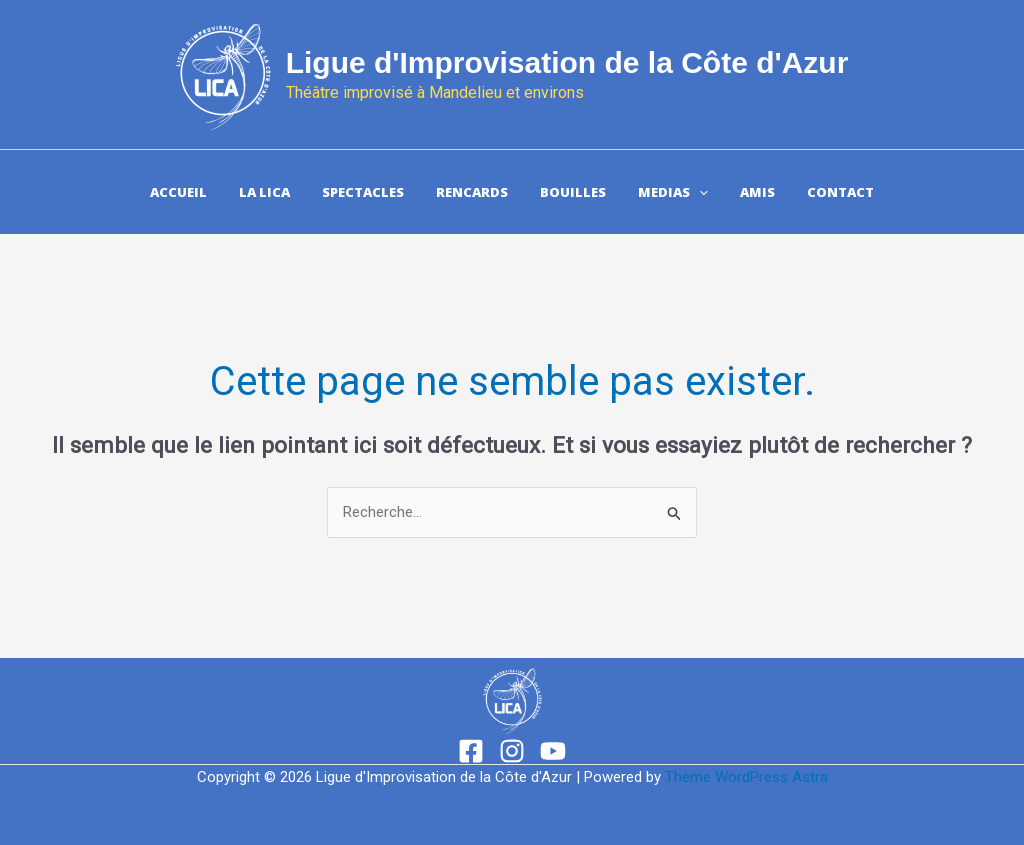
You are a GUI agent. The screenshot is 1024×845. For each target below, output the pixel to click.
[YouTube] (553, 751)
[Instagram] (512, 751)
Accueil (178, 192)
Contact (840, 192)
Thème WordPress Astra (746, 777)
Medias (673, 192)
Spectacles (363, 192)
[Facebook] (471, 751)
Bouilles (573, 192)
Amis (757, 192)
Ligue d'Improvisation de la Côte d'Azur (567, 62)
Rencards (472, 192)
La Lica (264, 192)
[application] (699, 192)
